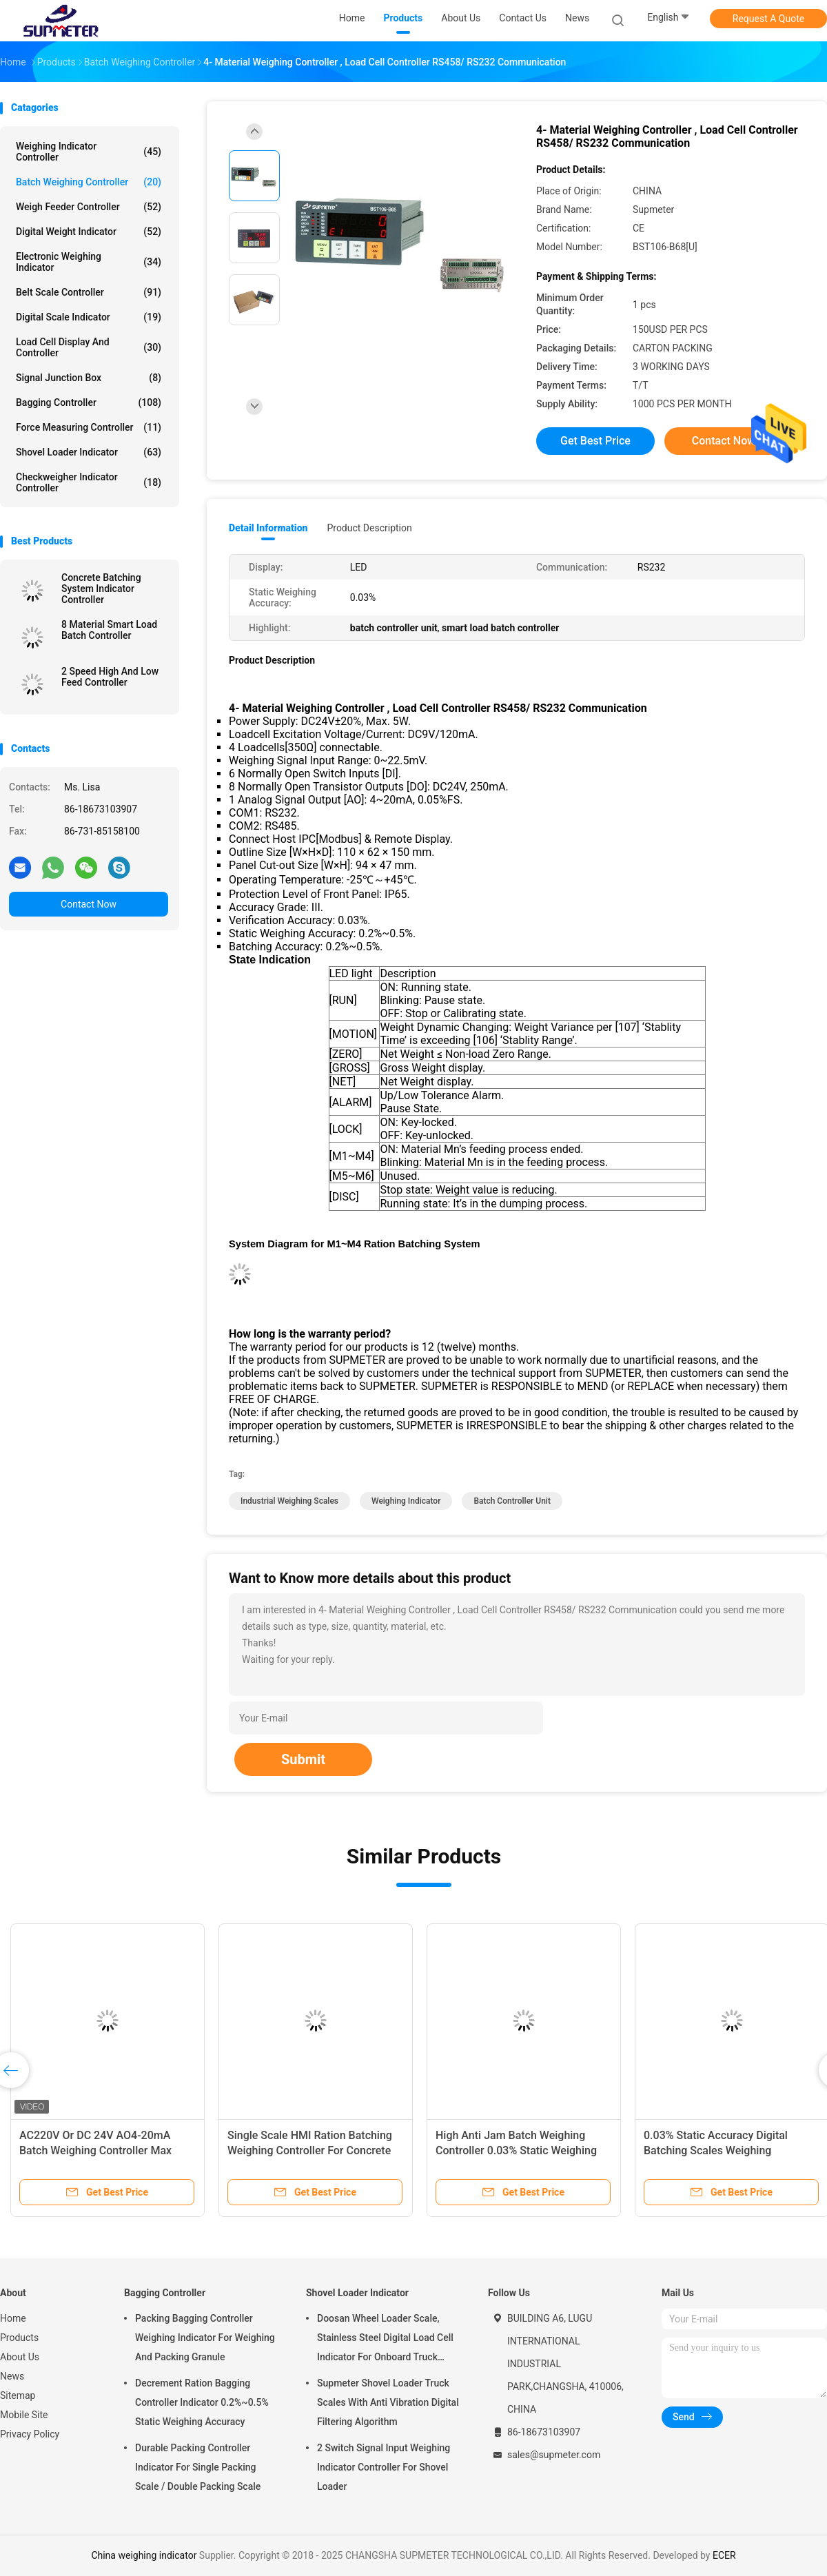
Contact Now (88, 904)
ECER (724, 2555)
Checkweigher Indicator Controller (88, 482)
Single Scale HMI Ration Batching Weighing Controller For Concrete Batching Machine (309, 2150)
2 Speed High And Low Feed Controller (110, 677)
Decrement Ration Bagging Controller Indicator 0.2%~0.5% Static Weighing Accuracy (202, 2402)
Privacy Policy (29, 2434)
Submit (303, 1759)
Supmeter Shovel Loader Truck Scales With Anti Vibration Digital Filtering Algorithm (388, 2402)
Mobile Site (24, 2414)
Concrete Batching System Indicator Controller (101, 588)
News (12, 2376)
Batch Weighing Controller (88, 182)
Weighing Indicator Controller (88, 152)
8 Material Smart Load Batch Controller (109, 630)
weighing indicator (405, 1501)
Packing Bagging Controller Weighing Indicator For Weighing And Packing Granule (205, 2337)
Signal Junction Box (88, 378)
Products (19, 2337)
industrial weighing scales (289, 1501)
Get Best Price (595, 440)
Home (13, 2318)
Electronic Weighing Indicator (88, 262)
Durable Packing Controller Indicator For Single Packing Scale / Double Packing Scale (198, 2467)
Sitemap (17, 2395)
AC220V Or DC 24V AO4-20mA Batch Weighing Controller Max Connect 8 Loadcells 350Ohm (95, 2150)
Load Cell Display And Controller (88, 347)
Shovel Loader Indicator (88, 452)
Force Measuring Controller (88, 427)
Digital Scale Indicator (88, 317)
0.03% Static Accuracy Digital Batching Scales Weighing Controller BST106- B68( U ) (716, 2150)
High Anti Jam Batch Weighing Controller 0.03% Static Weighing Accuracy (516, 2150)
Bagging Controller (88, 402)
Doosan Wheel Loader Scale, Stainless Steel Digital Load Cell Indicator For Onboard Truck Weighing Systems (385, 2340)
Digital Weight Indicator (88, 231)
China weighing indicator (143, 2555)
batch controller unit (512, 1501)
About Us (19, 2356)
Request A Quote (768, 18)
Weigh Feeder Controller (88, 207)
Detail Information (268, 527)
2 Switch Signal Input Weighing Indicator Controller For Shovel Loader (383, 2467)
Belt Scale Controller (88, 292)
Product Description (369, 527)
